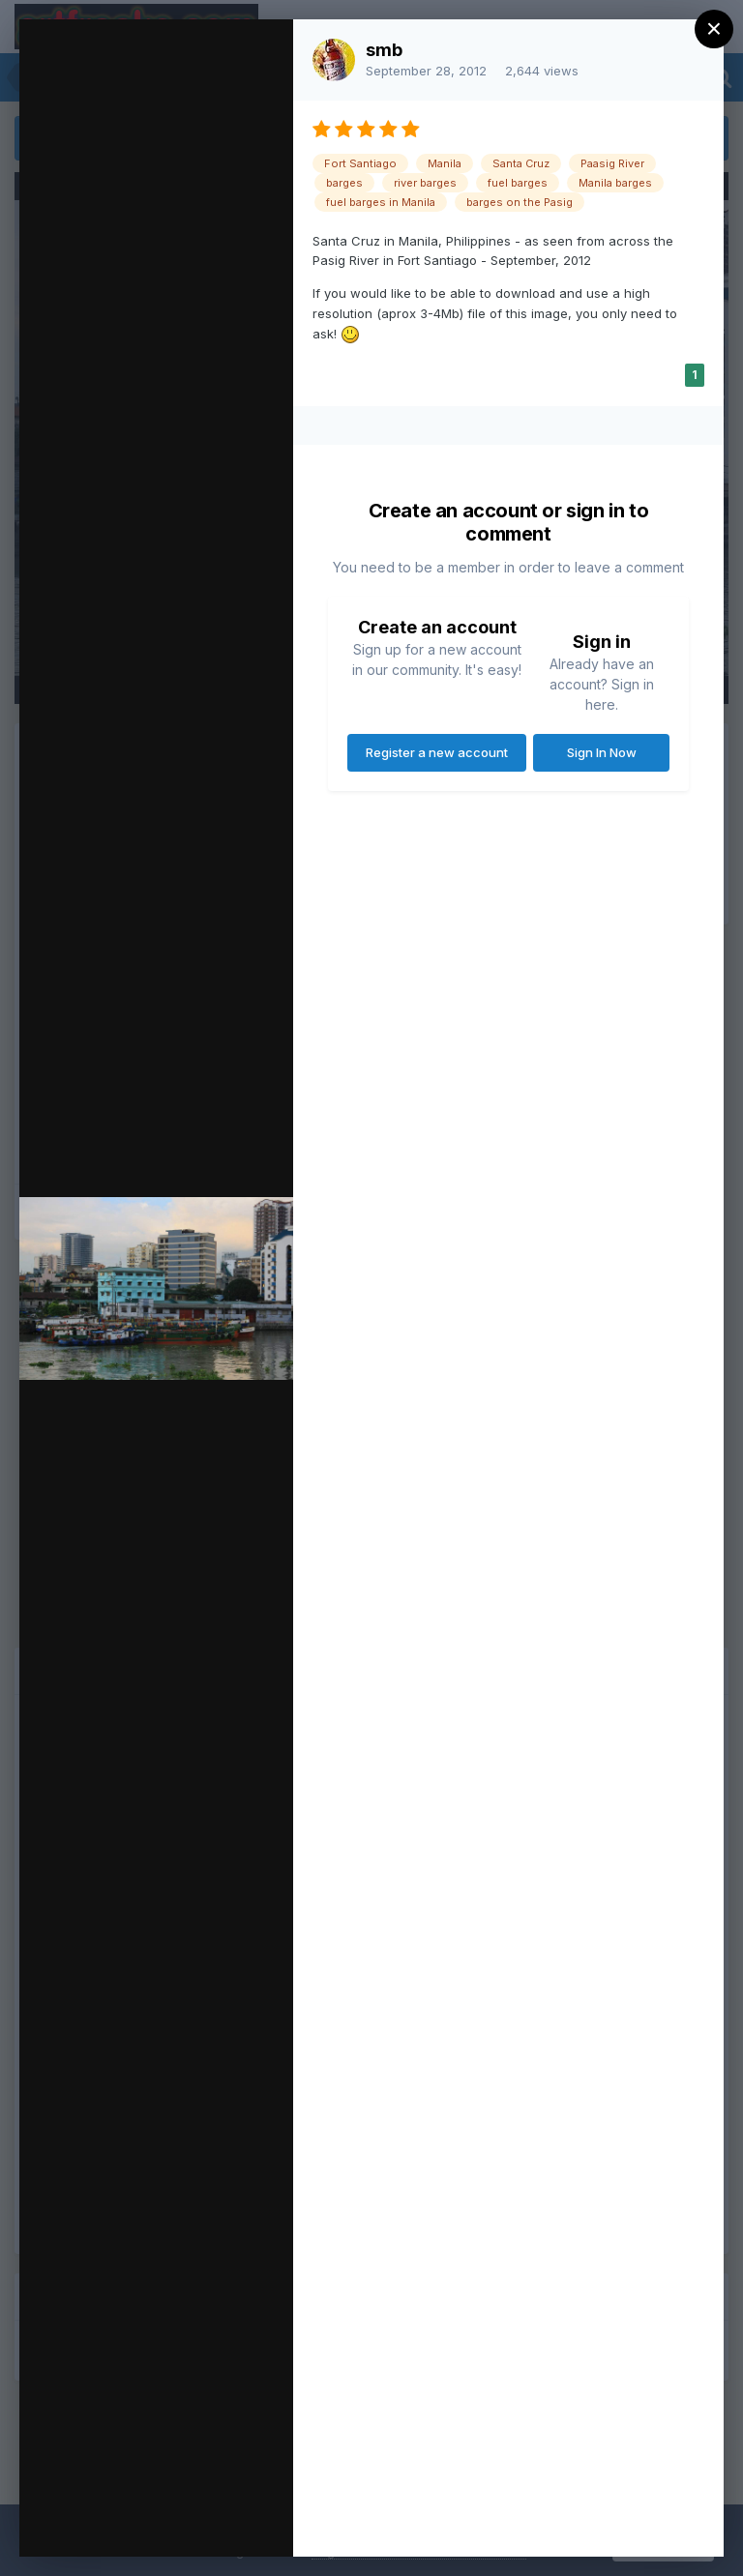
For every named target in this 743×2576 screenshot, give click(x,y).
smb (384, 50)
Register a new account (437, 752)
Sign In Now (602, 752)
